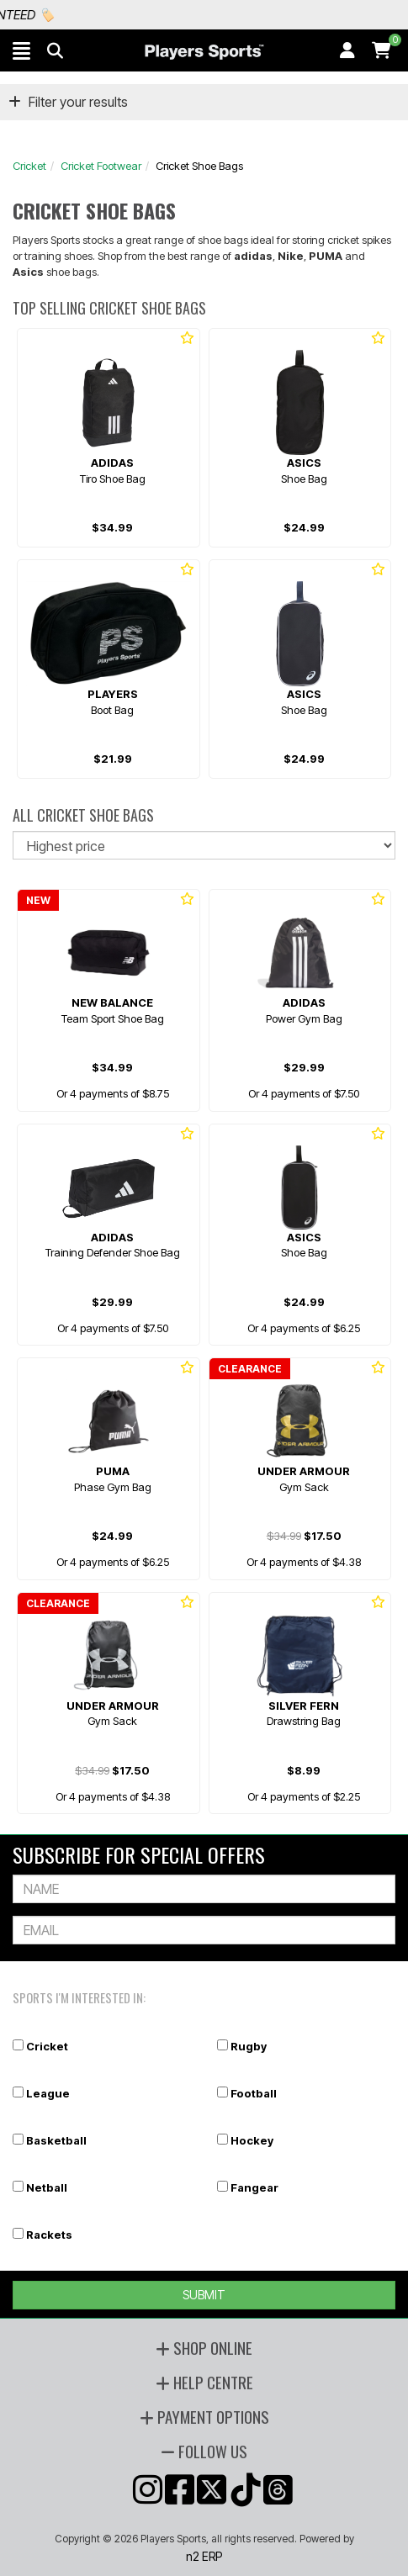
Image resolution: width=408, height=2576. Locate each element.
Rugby (248, 2046)
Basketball (56, 2140)
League (48, 2093)
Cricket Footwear (101, 165)
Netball (46, 2187)
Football (253, 2093)
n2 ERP (204, 2556)
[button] (21, 50)
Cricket (29, 165)
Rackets (49, 2234)
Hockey (251, 2140)
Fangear (254, 2187)
